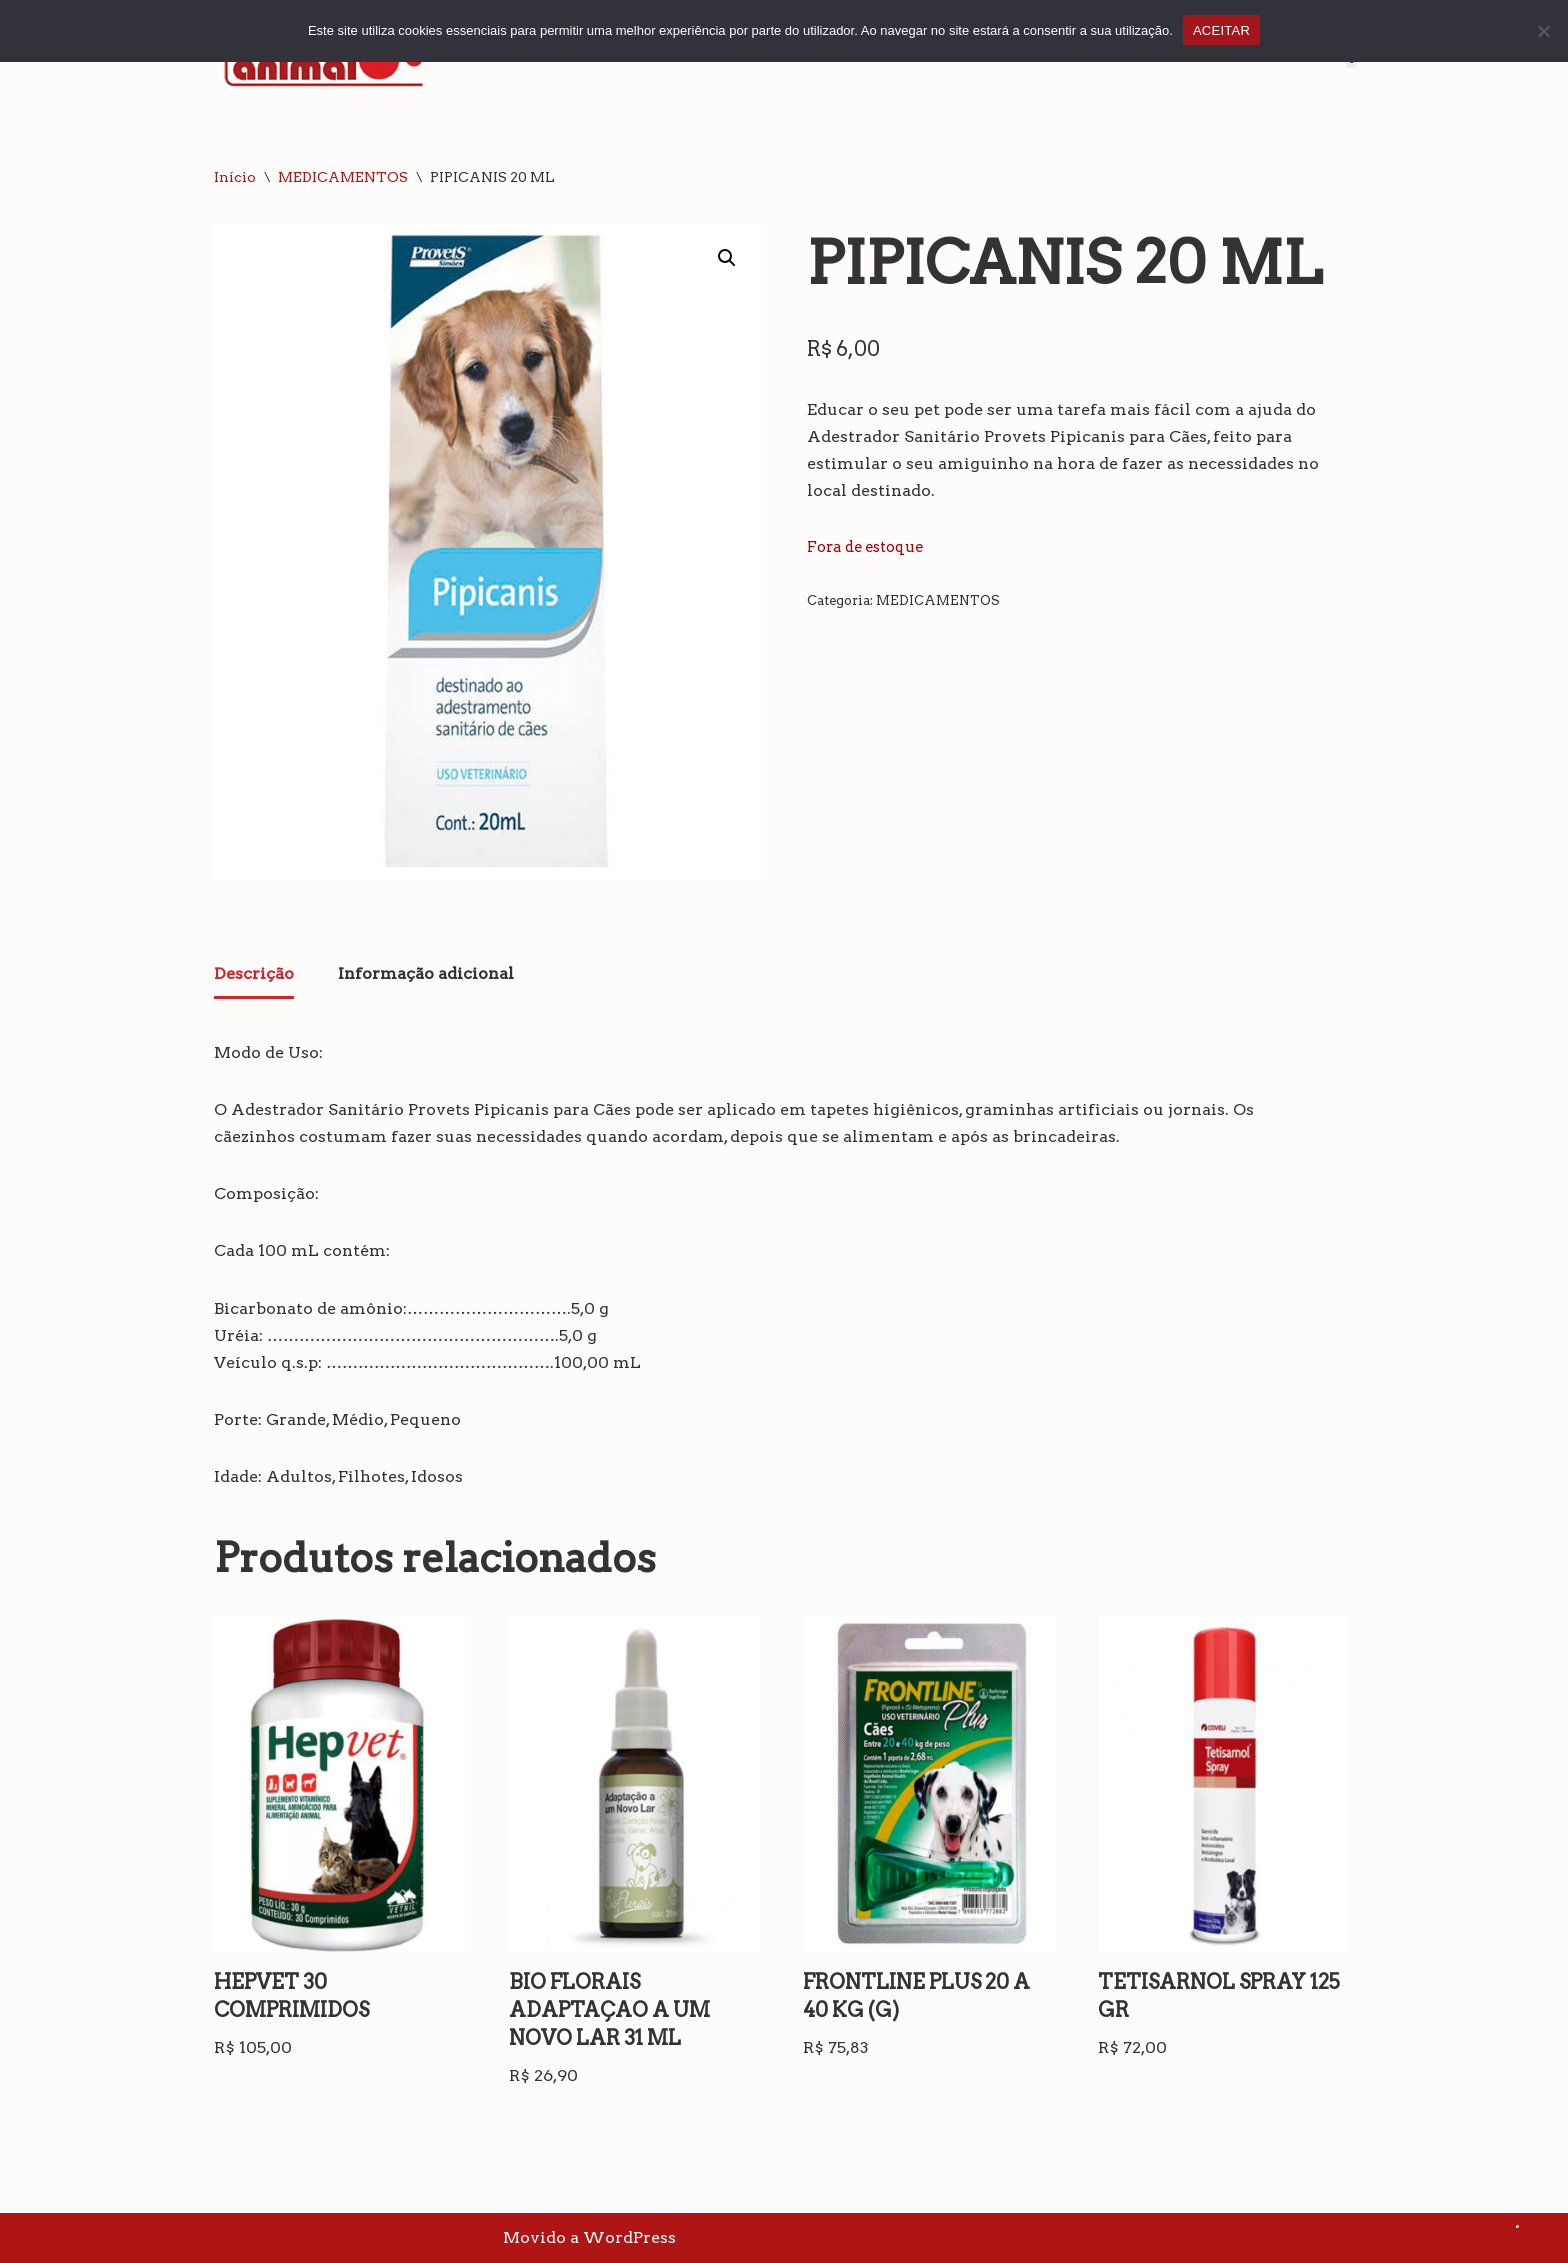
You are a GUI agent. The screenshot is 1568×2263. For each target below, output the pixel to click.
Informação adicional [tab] (426, 973)
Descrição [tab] (254, 973)
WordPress (629, 2237)
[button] (727, 258)
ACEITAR (1221, 30)
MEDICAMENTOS (343, 177)
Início (235, 177)
